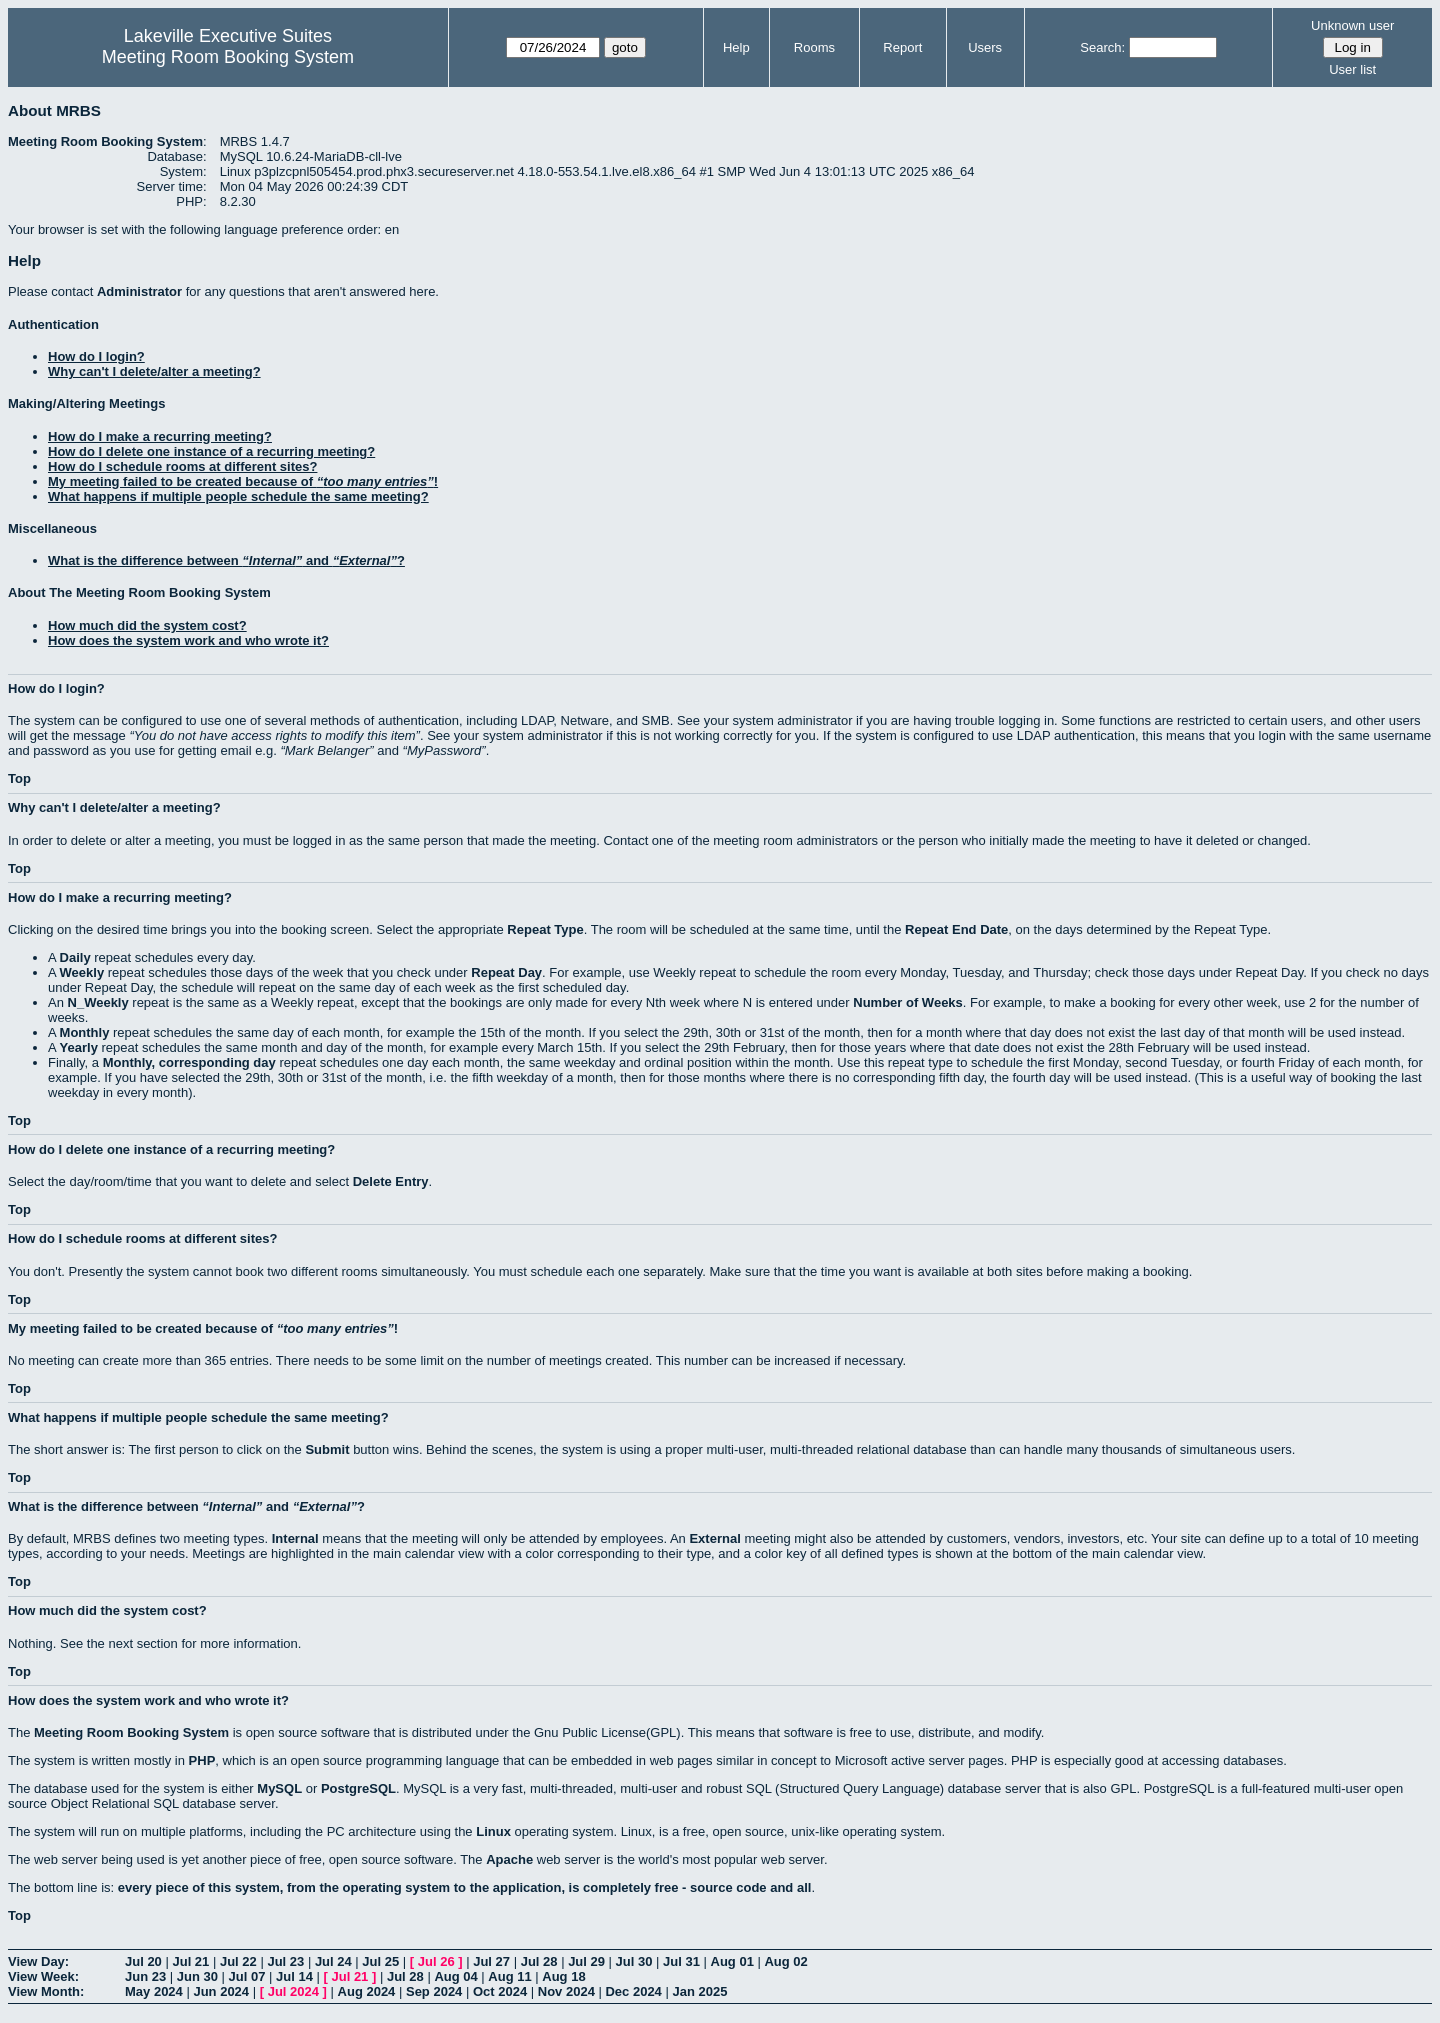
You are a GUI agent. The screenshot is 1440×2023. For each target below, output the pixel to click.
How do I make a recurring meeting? (160, 436)
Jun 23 (145, 1976)
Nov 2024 (566, 1991)
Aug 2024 (367, 1991)
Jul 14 (294, 1976)
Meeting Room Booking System (228, 57)
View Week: (43, 1976)
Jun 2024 (221, 1991)
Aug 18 (563, 1976)
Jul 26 (436, 1961)
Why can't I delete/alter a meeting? (154, 371)
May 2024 (154, 1991)
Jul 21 (190, 1961)
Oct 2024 (500, 1991)
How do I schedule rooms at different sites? (182, 466)
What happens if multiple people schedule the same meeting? (238, 496)
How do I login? (96, 356)
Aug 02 (785, 1961)
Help (736, 47)
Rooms (814, 47)
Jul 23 (285, 1961)
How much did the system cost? (147, 625)
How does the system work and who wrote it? (188, 640)
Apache (509, 1859)
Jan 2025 (699, 1991)
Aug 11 (509, 1976)
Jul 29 (586, 1961)
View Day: (38, 1961)
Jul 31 (681, 1961)
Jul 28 (539, 1961)
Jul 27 (491, 1961)
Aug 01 (732, 1961)
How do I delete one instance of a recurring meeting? (211, 451)
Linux (493, 1831)
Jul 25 (380, 1961)
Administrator (139, 291)
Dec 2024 (633, 1991)
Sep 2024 (434, 1991)
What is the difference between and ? (226, 560)
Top (19, 778)
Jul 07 (247, 1976)
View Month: (46, 1991)
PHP (202, 1760)
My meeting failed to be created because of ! (243, 481)
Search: (1102, 47)
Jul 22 (238, 1961)
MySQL (279, 1788)
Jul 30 (634, 1961)
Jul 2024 (293, 1991)
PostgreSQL (358, 1788)
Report (902, 47)
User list (1352, 69)
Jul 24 (333, 1961)
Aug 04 (455, 1976)
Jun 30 (197, 1976)
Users (985, 47)
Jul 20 (143, 1961)
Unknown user (1352, 25)
